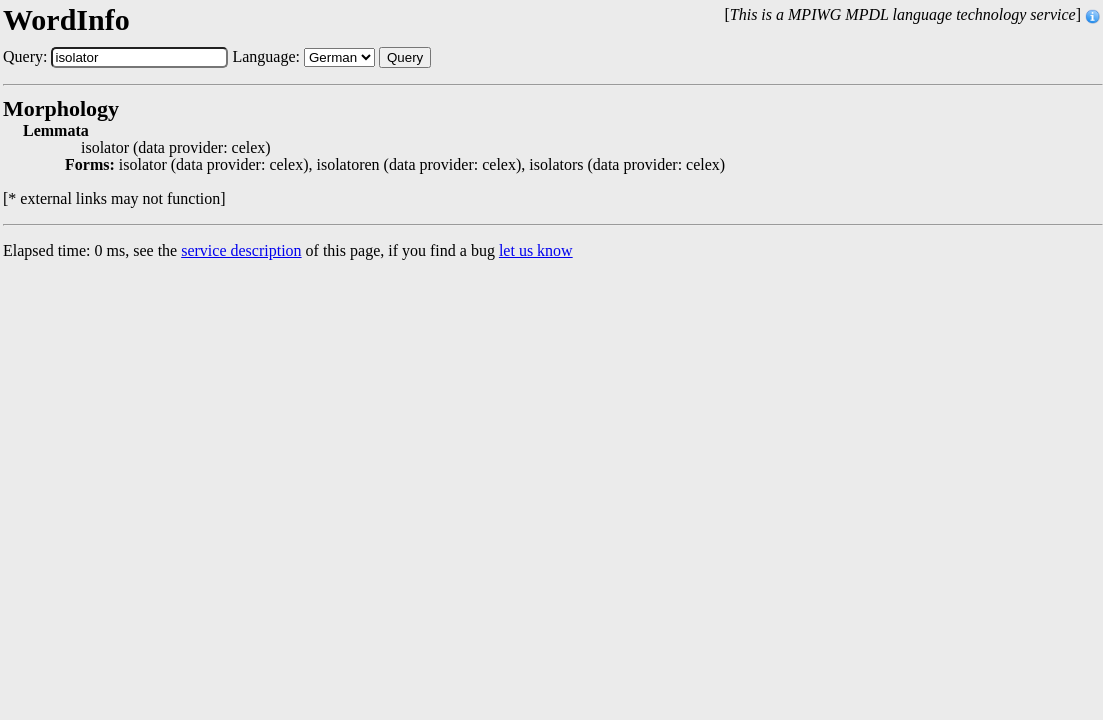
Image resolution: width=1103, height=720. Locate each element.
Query (405, 57)
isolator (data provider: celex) (176, 148)
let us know (536, 250)
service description (241, 250)
